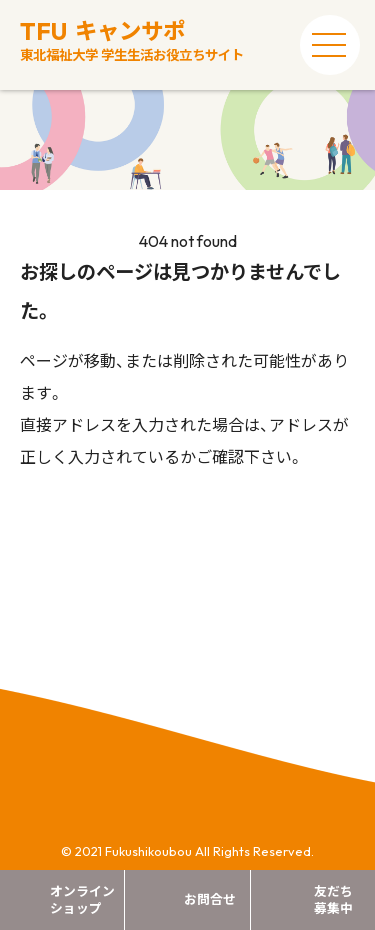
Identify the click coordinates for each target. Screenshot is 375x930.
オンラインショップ (82, 899)
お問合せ (210, 899)
